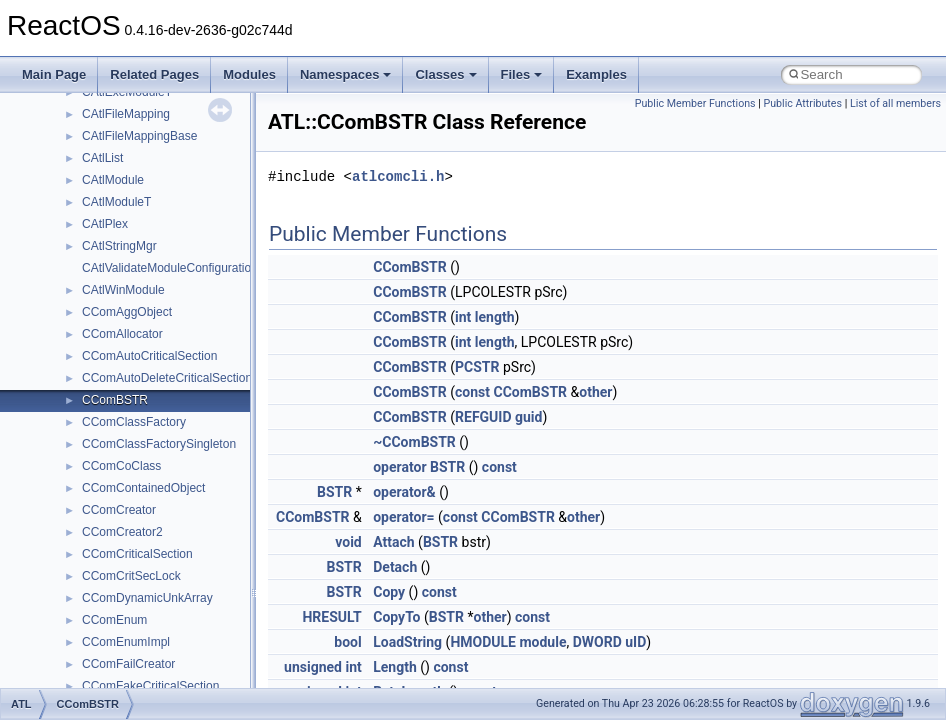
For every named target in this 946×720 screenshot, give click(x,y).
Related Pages (154, 74)
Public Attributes (802, 103)
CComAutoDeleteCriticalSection (167, 378)
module (542, 642)
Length (395, 667)
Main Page (54, 74)
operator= (403, 517)
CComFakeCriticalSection (150, 686)
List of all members (895, 103)
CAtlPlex (105, 224)
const (472, 392)
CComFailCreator (128, 664)
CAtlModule (113, 180)
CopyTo (396, 617)
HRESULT (331, 617)
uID (635, 642)
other (595, 392)
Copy (389, 592)
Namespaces (346, 74)
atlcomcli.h (398, 176)
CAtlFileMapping (126, 114)
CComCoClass (121, 466)
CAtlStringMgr (119, 246)
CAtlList (102, 158)
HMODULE (483, 642)
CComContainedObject (143, 488)
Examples (596, 74)
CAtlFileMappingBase (139, 136)
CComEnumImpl (126, 642)
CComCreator (119, 510)
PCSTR (477, 367)
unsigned (313, 667)
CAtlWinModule (123, 290)
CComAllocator (122, 334)
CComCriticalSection (137, 554)
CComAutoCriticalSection (149, 356)
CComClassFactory (134, 422)
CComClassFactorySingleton (159, 444)
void (348, 542)
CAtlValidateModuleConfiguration (170, 268)
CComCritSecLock (131, 576)
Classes (445, 74)
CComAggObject (127, 312)
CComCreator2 (122, 532)
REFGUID (483, 417)
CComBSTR (115, 400)
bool (347, 642)
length (495, 317)
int (463, 317)
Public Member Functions (695, 103)
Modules (249, 74)
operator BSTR (419, 467)
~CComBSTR (414, 442)
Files (522, 74)
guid (528, 417)
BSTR (334, 492)
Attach (393, 542)
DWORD (597, 642)
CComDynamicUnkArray (147, 598)
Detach (395, 567)
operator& (404, 492)
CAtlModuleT (116, 202)
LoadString (407, 642)
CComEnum (114, 620)
